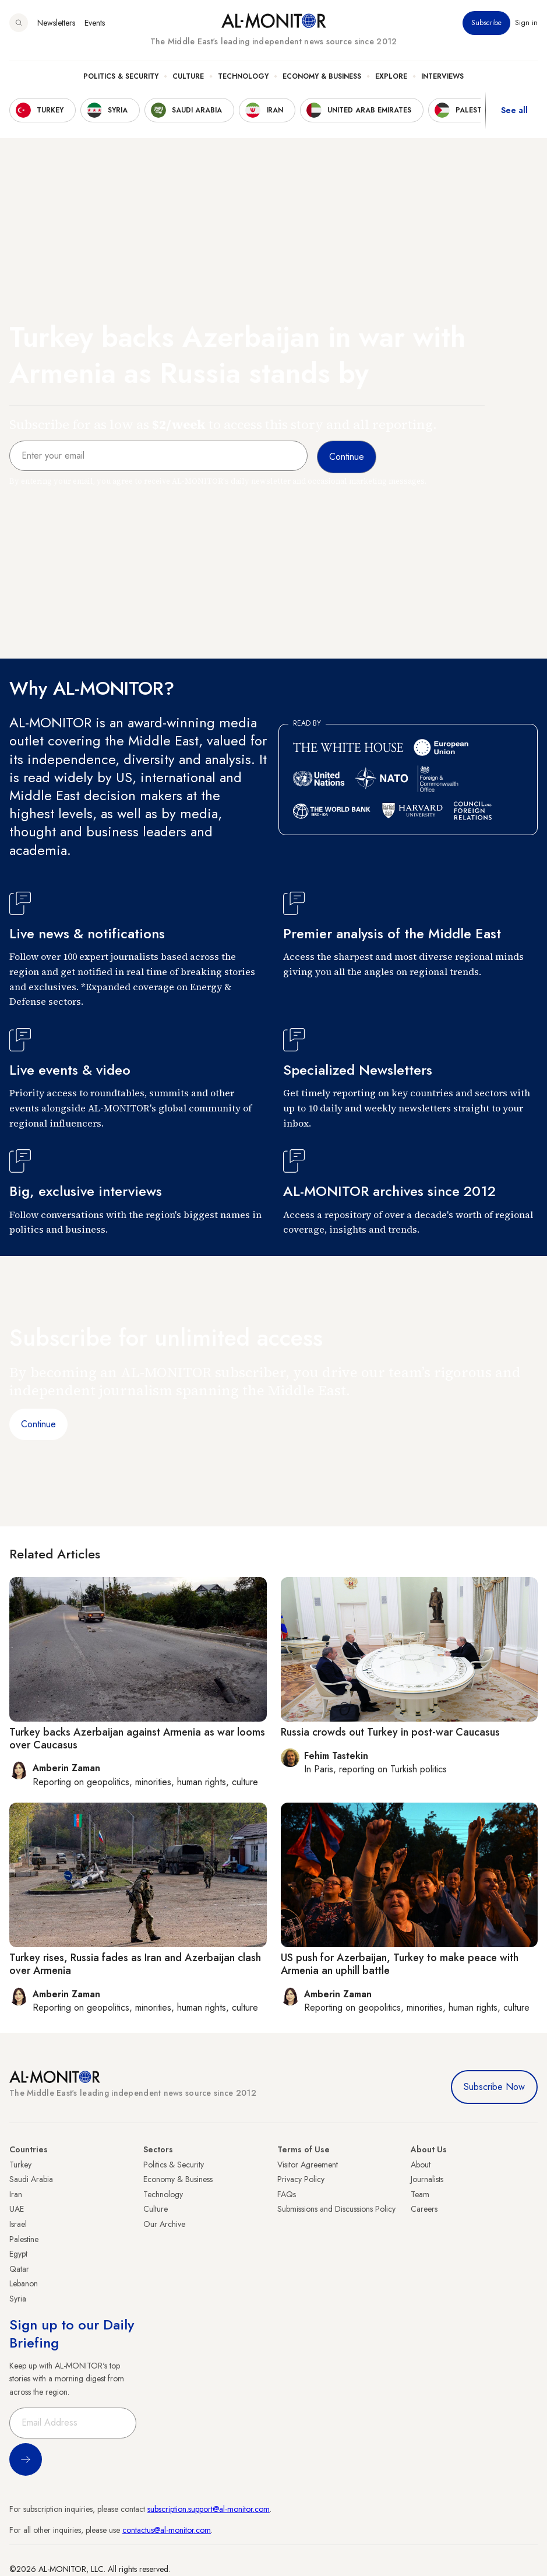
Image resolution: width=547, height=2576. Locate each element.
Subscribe (486, 22)
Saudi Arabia (31, 2179)
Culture (188, 76)
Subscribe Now (494, 2086)
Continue (38, 1424)
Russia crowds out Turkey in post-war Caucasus (390, 1732)
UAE (16, 2209)
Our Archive (164, 2224)
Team (420, 2194)
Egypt (18, 2254)
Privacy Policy (300, 2179)
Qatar (19, 2269)
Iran (15, 2194)
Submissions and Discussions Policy (336, 2209)
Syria (17, 2298)
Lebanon (23, 2283)
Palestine (23, 2239)
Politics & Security (120, 76)
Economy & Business (322, 76)
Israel (18, 2224)
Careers (424, 2209)
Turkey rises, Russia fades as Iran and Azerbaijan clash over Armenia (135, 1964)
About (420, 2164)
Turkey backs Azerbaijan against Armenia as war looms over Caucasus (137, 1738)
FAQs (286, 2194)
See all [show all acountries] (514, 110)
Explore (391, 76)
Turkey (20, 2164)
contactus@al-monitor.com (166, 2530)
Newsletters (56, 23)
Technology (243, 76)
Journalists (427, 2179)
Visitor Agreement (307, 2164)
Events (94, 23)
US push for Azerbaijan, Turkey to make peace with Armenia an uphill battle (399, 1964)
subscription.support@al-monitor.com (208, 2509)
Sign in (526, 22)
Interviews (442, 76)
